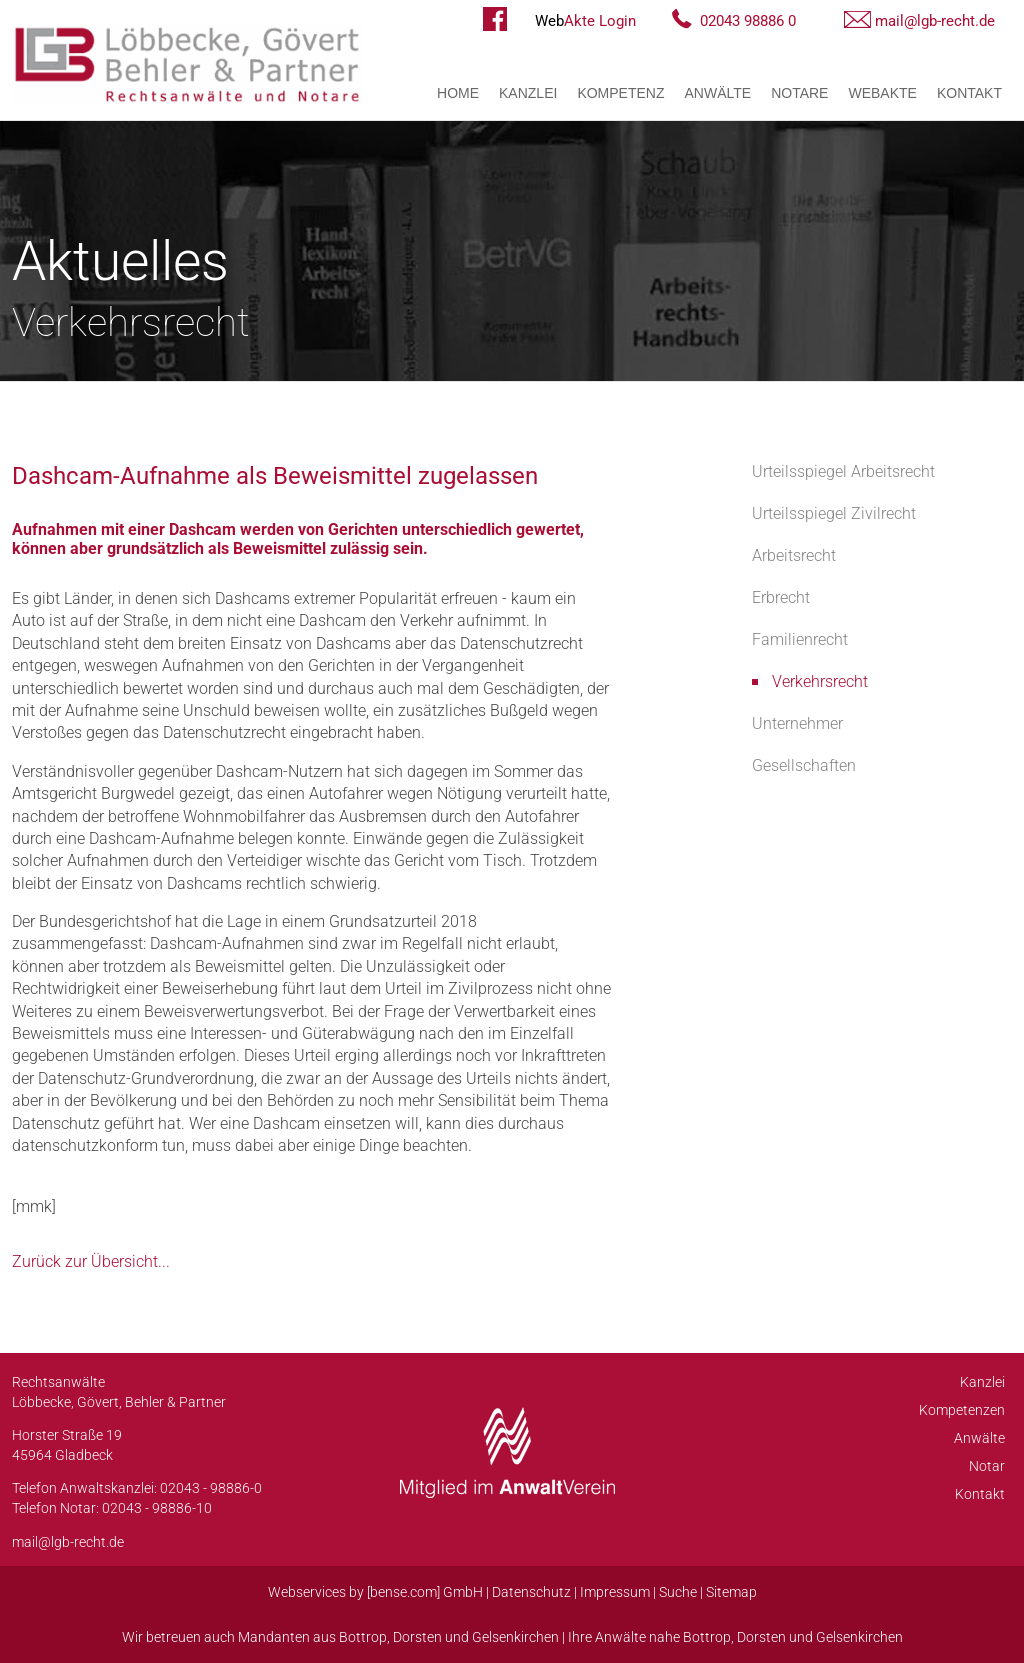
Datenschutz (531, 1592)
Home (458, 93)
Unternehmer (797, 723)
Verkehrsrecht (820, 681)
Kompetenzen (962, 1410)
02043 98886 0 (748, 21)
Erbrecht (781, 597)
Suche (678, 1592)
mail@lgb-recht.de (935, 21)
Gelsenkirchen (515, 1637)
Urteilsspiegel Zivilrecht (834, 513)
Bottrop (363, 1637)
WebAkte (882, 93)
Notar (987, 1466)
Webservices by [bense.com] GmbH (375, 1592)
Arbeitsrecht (794, 555)
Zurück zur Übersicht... (91, 1261)
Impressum (615, 1592)
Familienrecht (800, 639)
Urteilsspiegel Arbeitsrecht (843, 471)
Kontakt (969, 93)
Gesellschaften (804, 765)
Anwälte (718, 93)
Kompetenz (620, 93)
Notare (799, 93)
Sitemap (731, 1592)
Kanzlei (528, 93)
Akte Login (585, 21)
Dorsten (417, 1637)
